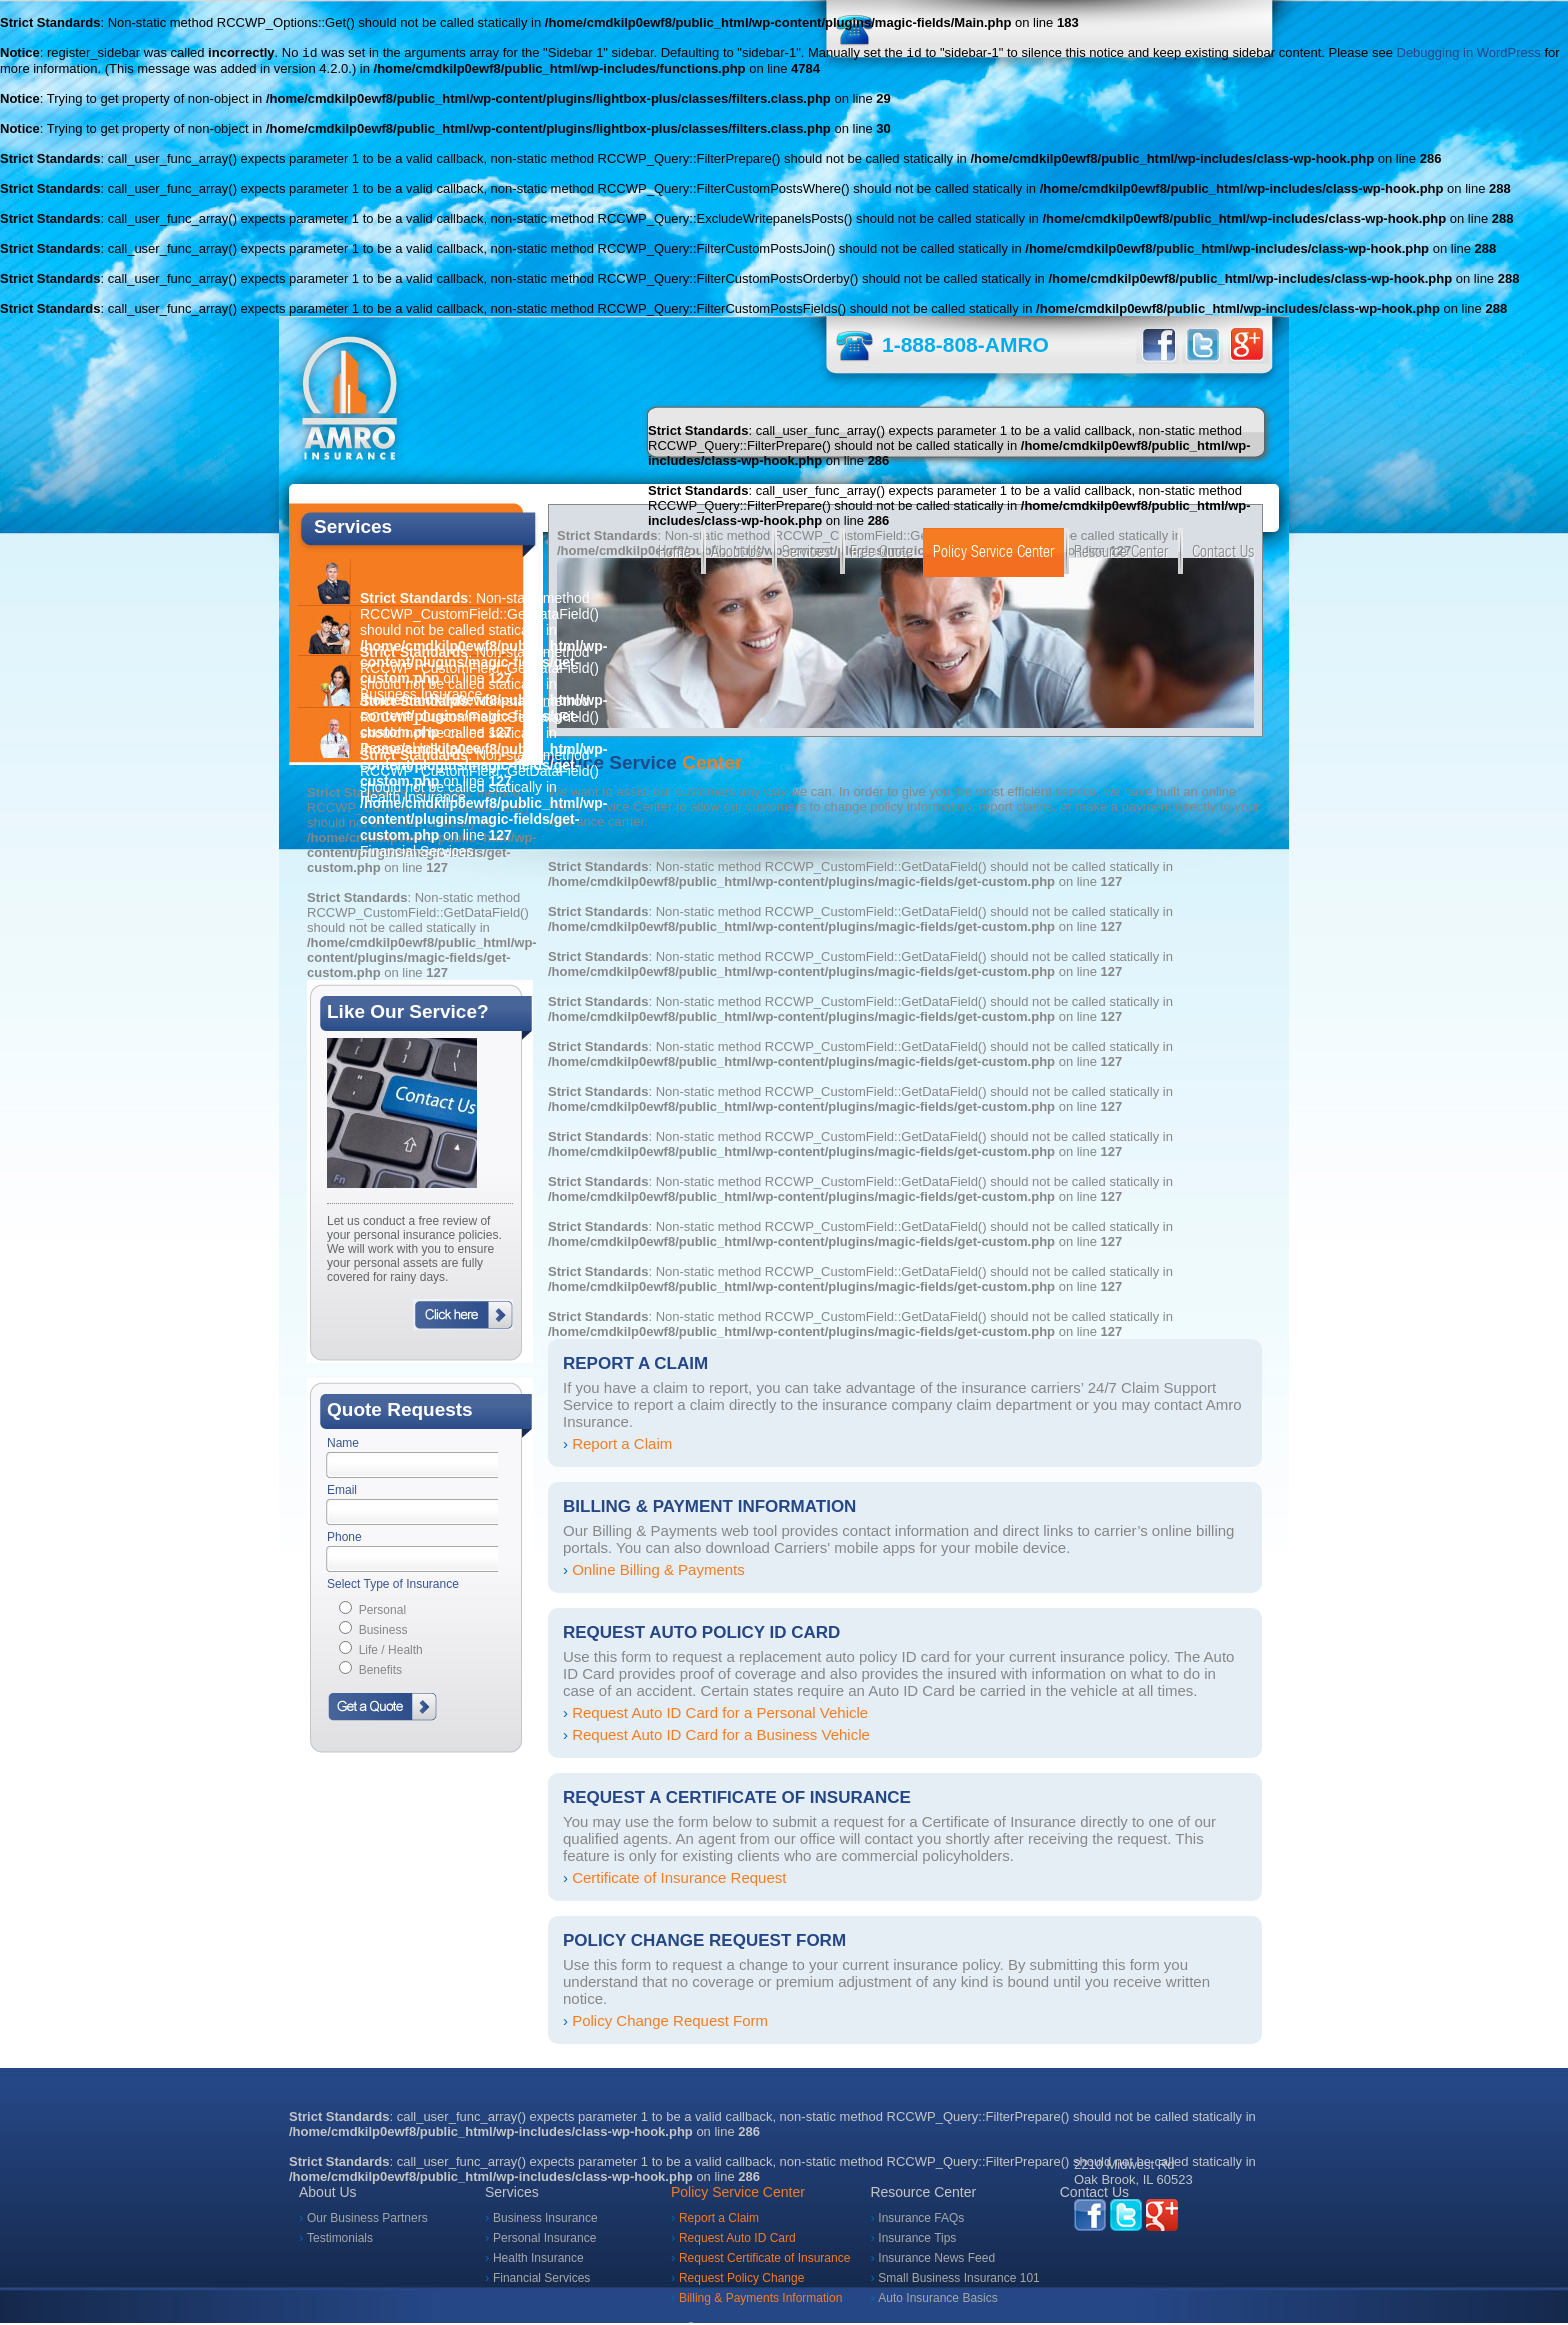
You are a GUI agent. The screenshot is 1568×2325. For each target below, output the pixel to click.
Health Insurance (538, 2260)
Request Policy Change (741, 2280)
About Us (736, 553)
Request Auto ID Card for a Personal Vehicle (720, 1714)
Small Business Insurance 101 (958, 2280)
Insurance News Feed (936, 2260)
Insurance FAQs (921, 2220)
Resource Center (1121, 553)
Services (806, 553)
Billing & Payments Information (760, 2300)
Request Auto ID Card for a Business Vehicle (721, 1736)
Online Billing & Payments (658, 1571)
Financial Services (541, 2280)
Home (674, 553)
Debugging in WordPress (1469, 54)
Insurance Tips (917, 2240)
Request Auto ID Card (737, 2240)
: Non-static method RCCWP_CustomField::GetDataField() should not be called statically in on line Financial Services (483, 805)
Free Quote (881, 553)
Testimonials (340, 2240)
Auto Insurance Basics (937, 2300)
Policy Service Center (993, 553)
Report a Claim (622, 1445)
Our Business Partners (367, 2220)
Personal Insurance (544, 2240)
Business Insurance (545, 2220)
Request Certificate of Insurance (764, 2260)
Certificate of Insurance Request (679, 1879)
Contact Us (1223, 553)
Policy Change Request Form (670, 2022)
